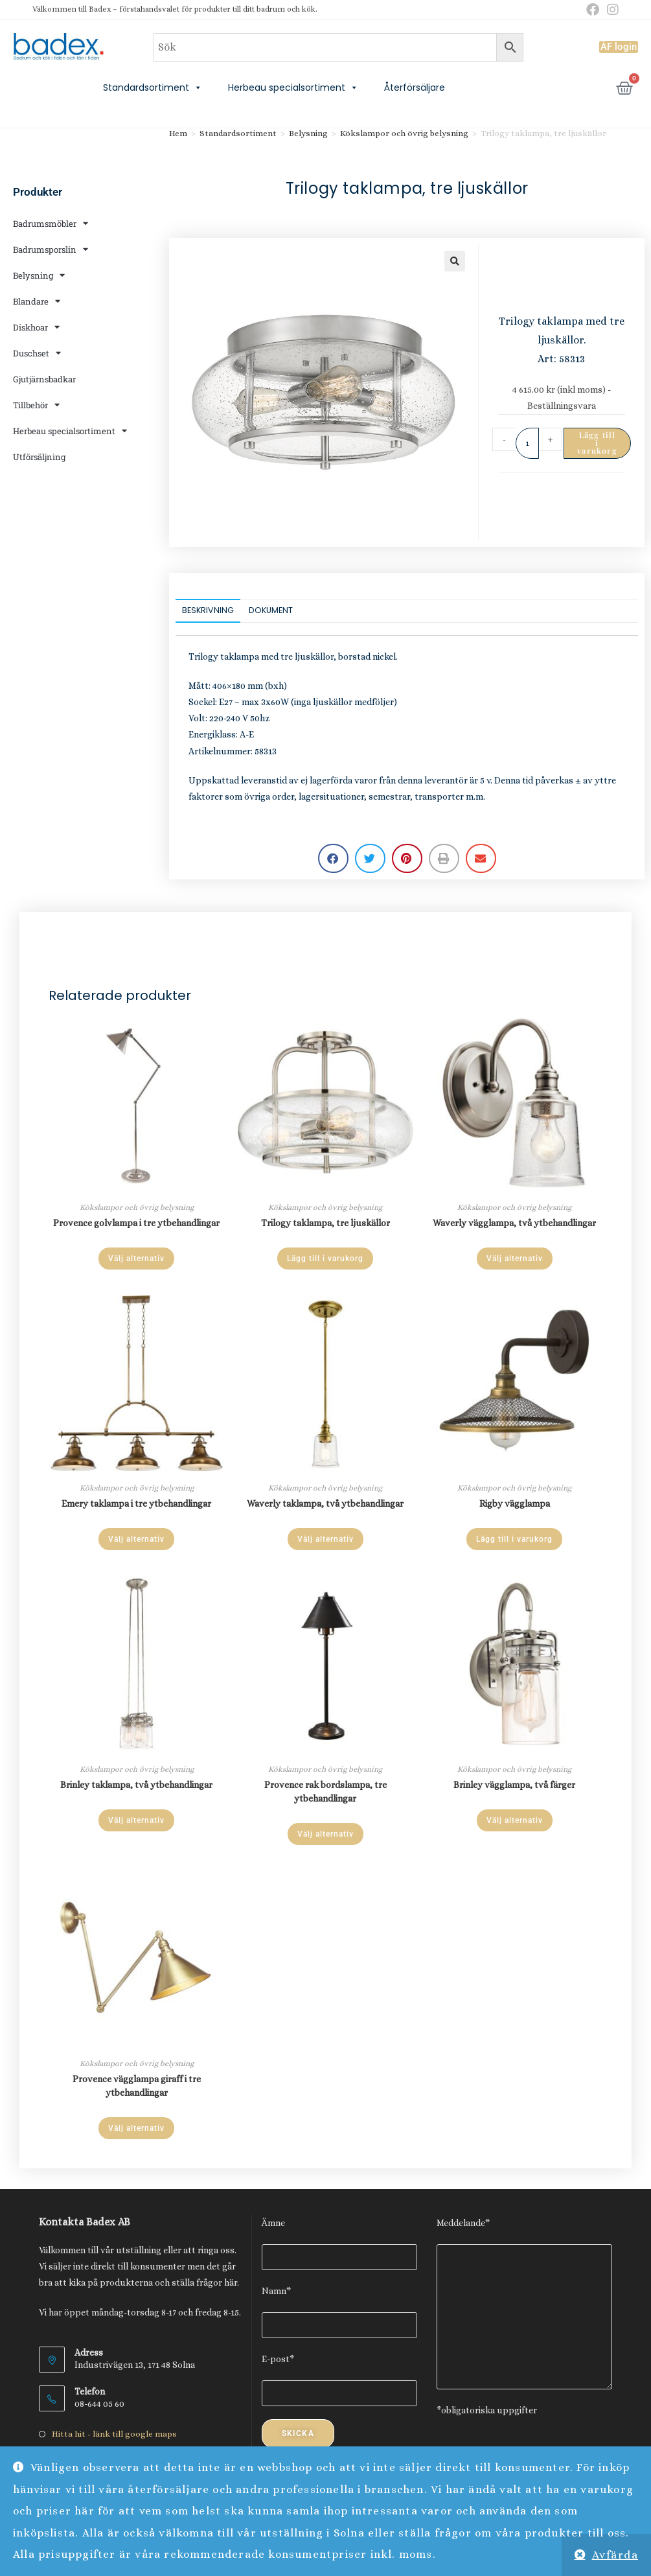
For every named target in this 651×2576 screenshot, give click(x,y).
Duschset (37, 353)
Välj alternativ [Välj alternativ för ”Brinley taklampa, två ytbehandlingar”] (136, 1820)
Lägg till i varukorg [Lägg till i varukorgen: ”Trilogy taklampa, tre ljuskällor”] (325, 1258)
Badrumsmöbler (50, 223)
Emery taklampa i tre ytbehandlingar (136, 1503)
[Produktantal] (527, 443)
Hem (178, 133)
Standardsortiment (152, 87)
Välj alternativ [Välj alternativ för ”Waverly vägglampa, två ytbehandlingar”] (514, 1258)
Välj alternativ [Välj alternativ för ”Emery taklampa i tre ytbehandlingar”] (136, 1539)
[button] (454, 261)
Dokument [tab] (271, 610)
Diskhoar (36, 327)
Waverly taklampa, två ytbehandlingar (325, 1503)
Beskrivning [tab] (208, 610)
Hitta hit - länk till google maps (114, 2434)
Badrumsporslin (50, 249)
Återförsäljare (414, 87)
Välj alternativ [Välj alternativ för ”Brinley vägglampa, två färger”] (514, 1820)
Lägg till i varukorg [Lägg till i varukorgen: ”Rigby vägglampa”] (514, 1539)
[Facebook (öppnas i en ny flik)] (592, 10)
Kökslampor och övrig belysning (404, 133)
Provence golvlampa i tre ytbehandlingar (136, 1223)
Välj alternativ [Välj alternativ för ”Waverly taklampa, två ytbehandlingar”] (325, 1539)
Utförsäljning (39, 457)
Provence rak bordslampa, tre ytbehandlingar (325, 1792)
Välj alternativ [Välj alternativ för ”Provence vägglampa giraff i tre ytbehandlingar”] (136, 2128)
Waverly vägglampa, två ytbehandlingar (514, 1223)
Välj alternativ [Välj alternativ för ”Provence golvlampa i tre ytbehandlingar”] (136, 1258)
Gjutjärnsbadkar (44, 379)
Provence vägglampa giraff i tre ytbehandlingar (137, 2086)
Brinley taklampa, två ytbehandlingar (136, 1785)
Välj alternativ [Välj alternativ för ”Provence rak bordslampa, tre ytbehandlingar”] (325, 1834)
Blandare (36, 301)
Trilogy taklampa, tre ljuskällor (325, 1223)
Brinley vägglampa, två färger (514, 1785)
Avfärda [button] (615, 2555)
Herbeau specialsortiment (293, 87)
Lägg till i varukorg (597, 443)
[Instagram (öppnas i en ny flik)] (611, 10)
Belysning (39, 275)
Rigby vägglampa (514, 1503)
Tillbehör (36, 404)
